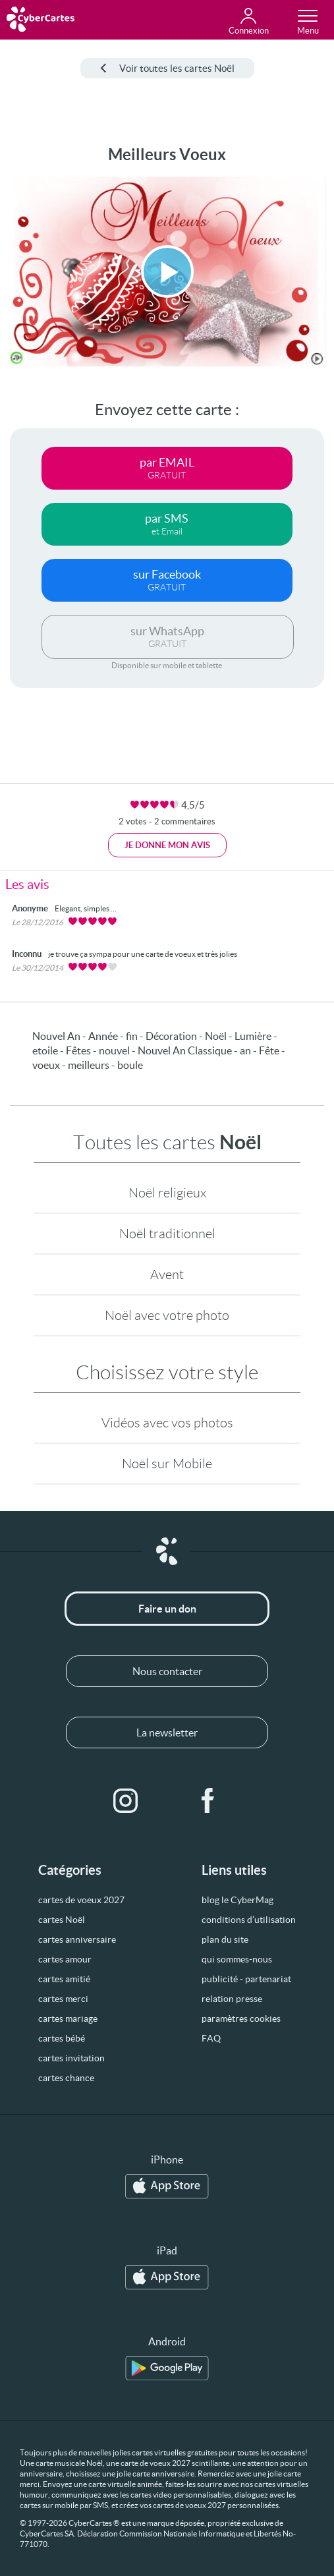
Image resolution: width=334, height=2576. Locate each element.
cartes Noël (61, 1919)
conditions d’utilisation (249, 1919)
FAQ (211, 2038)
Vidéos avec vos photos (167, 1423)
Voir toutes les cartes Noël (167, 68)
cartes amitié (64, 1979)
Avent (167, 1274)
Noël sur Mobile (167, 1463)
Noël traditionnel (167, 1233)
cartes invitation (71, 2058)
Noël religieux (167, 1193)
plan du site (225, 1939)
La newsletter (167, 1732)
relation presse (232, 1998)
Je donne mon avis (167, 845)
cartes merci (63, 1998)
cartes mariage (67, 2018)
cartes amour (65, 1959)
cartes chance (66, 2078)
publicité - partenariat (246, 1979)
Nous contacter (167, 1671)
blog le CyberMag (237, 1900)
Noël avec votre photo (167, 1315)
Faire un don (167, 1609)
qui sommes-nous (237, 1959)
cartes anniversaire (77, 1939)
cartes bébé (61, 2038)
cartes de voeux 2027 (81, 1900)
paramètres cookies (241, 2018)
